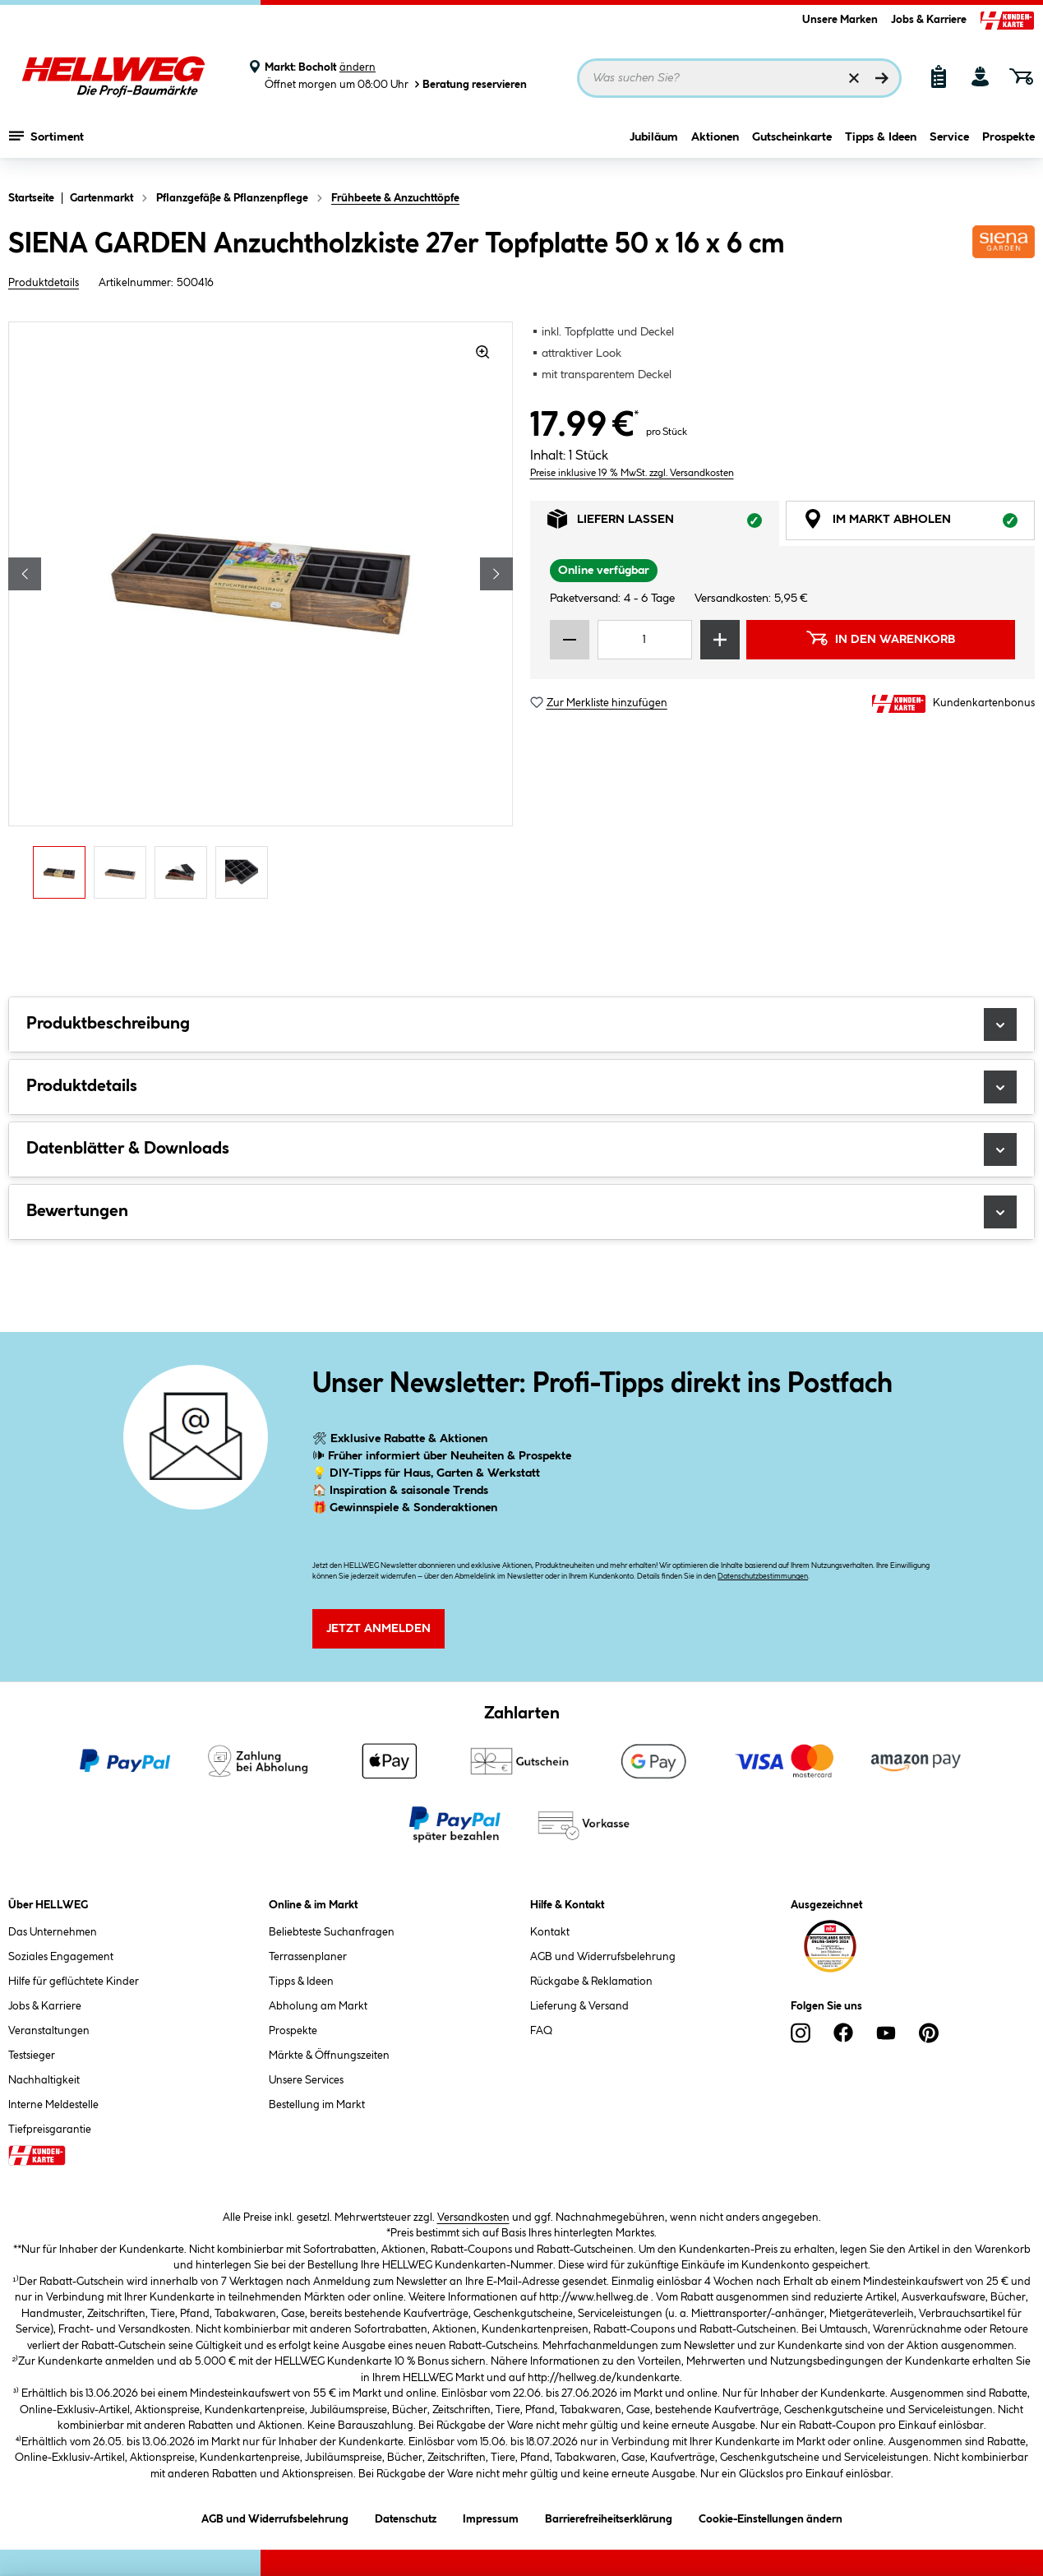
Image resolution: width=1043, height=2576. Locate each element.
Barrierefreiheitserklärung (608, 2516)
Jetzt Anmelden (378, 1629)
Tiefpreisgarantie (49, 2129)
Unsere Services (306, 2080)
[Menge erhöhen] (720, 639)
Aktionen (715, 145)
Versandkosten (473, 2217)
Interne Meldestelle (53, 2105)
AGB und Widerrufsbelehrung (603, 1957)
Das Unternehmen (52, 1932)
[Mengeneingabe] (645, 639)
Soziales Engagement (60, 1957)
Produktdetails (43, 283)
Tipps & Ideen (880, 145)
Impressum (491, 2516)
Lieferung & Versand (579, 2006)
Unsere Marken (840, 20)
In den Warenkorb (880, 638)
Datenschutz (405, 2516)
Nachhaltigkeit (44, 2080)
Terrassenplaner (308, 1957)
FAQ (541, 2031)
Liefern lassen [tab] (663, 523)
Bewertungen (521, 1212)
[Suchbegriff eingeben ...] (739, 78)
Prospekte (1008, 145)
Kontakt (550, 1932)
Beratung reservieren (469, 84)
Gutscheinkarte (792, 145)
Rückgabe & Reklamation (591, 1981)
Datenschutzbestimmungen (763, 1576)
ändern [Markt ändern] (357, 67)
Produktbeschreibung (521, 1024)
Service (949, 145)
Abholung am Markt (318, 2006)
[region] (261, 614)
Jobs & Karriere (929, 20)
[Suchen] (882, 78)
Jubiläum (654, 145)
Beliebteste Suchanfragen (332, 1932)
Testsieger (31, 2055)
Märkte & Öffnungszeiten (329, 2055)
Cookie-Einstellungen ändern (770, 2516)
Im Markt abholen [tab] (919, 523)
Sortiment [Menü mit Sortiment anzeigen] (46, 143)
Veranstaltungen (49, 2031)
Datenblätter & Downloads (521, 1149)
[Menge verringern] (569, 639)
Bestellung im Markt (317, 2105)
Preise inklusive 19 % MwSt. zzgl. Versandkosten (632, 473)
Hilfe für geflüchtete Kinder (73, 1981)
